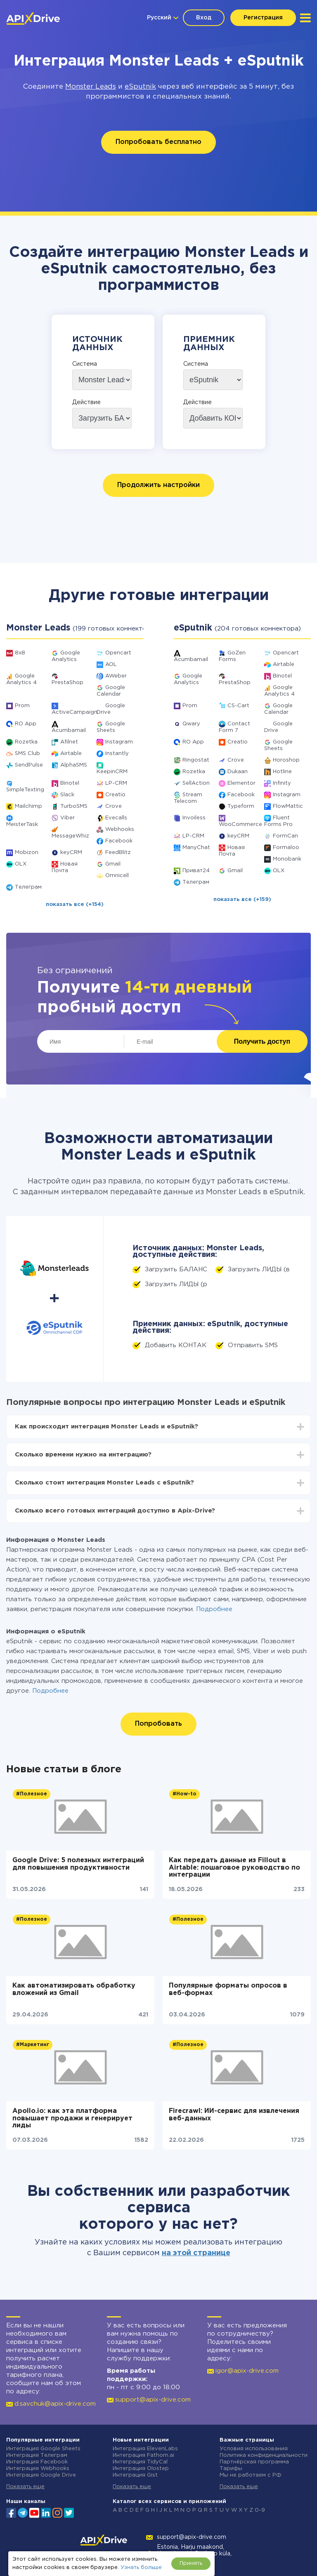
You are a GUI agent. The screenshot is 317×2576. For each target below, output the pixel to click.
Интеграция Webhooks (37, 2468)
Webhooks (119, 829)
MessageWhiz (70, 836)
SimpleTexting (25, 790)
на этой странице (196, 2253)
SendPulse (29, 765)
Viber (67, 818)
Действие (86, 402)
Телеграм (28, 887)
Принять (191, 2563)
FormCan (285, 836)
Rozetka (26, 742)
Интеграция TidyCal (140, 2462)
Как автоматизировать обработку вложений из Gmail (73, 1989)
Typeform (240, 806)
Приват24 (196, 870)
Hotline (282, 771)
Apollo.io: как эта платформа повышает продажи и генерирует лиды (72, 2118)
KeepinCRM (112, 771)
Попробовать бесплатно (158, 142)
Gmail (113, 864)
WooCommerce (240, 824)
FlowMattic (288, 806)
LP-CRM (116, 783)
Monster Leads (90, 87)
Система (84, 364)
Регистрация (263, 17)
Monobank (287, 859)
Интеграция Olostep (141, 2468)
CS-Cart (238, 705)
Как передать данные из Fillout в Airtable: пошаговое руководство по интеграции (234, 1867)
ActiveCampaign (74, 712)
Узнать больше (141, 2567)
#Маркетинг (32, 2044)
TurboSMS (74, 806)
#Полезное (31, 1794)
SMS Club (27, 753)
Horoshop (286, 760)
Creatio (115, 795)
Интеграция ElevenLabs (145, 2449)
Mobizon (26, 852)
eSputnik (140, 87)
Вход (203, 17)
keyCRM (71, 852)
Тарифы (231, 2468)
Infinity (282, 783)
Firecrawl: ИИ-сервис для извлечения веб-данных (234, 2115)
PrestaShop (67, 682)
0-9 (260, 2510)
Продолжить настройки (158, 485)
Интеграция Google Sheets (43, 2449)
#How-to (184, 1794)
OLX (20, 864)
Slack (67, 795)
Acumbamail (69, 730)
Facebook (118, 841)
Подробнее (214, 1609)
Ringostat (195, 760)
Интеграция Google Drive (41, 2475)
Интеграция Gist (135, 2475)
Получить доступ (262, 1041)
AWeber (116, 676)
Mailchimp (28, 806)
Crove (113, 806)
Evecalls (116, 818)
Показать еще (25, 2486)
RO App (25, 724)
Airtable (71, 753)
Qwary (191, 724)
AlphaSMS (73, 765)
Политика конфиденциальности (264, 2455)
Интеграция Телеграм (36, 2455)
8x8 (20, 653)
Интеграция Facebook (37, 2462)
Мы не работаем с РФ (251, 2475)
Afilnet (69, 742)
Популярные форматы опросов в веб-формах (228, 1989)
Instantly (117, 753)
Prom (22, 705)
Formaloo (286, 847)
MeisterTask (22, 824)
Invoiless (194, 818)
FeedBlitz (118, 852)
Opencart (118, 653)
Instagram (119, 742)
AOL (111, 664)
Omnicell (117, 875)
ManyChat (196, 847)
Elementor (241, 783)
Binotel (69, 783)
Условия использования (254, 2449)
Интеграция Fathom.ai (143, 2455)
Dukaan (237, 771)
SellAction (196, 783)
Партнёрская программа (254, 2462)
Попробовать (158, 1724)
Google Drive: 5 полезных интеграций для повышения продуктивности (78, 1864)
